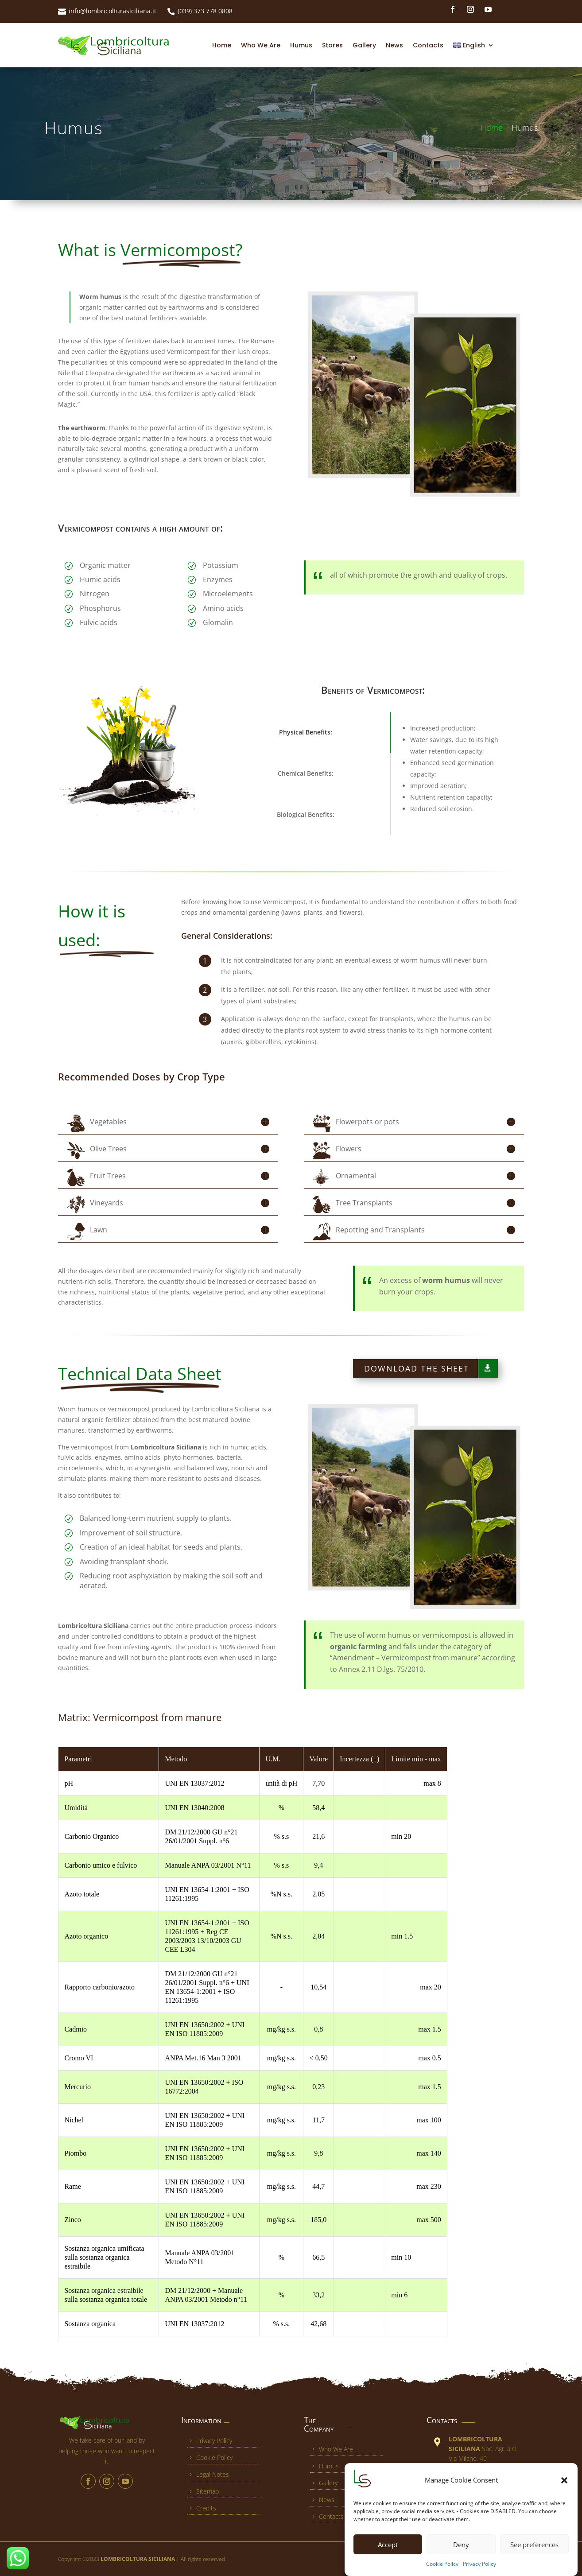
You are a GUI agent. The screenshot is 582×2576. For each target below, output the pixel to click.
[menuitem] (473, 45)
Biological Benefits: (305, 814)
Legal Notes (208, 2474)
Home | (496, 127)
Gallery (364, 45)
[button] (564, 2480)
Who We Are (260, 45)
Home (221, 45)
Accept (388, 2544)
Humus (301, 45)
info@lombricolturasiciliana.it (112, 11)
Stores (332, 45)
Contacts (428, 45)
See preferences (534, 2544)
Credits (201, 2508)
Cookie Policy (442, 2564)
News (394, 45)
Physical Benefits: (305, 732)
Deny (461, 2544)
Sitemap (203, 2491)
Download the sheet (416, 1368)
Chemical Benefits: (306, 773)
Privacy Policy (479, 2564)
